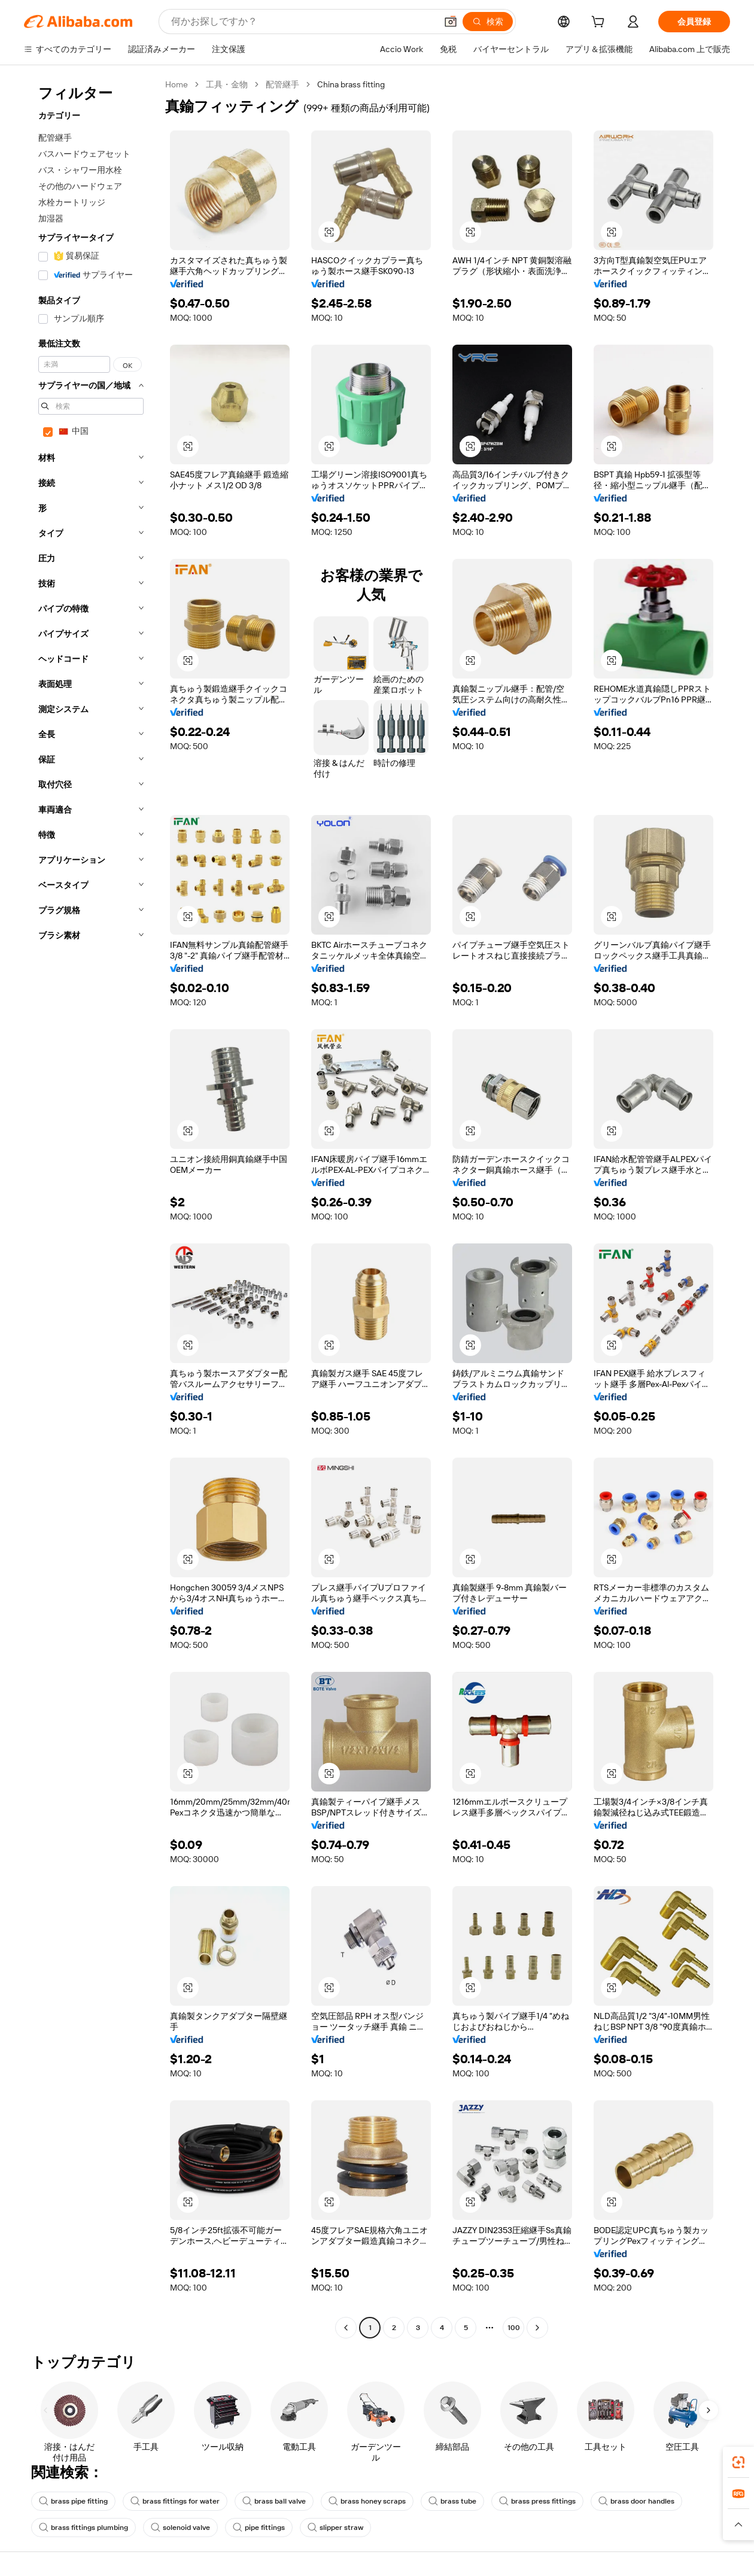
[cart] (600, 23)
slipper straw (335, 2527)
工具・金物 (227, 84)
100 (513, 2327)
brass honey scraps (367, 2501)
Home (176, 84)
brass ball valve (274, 2501)
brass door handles (636, 2501)
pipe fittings (259, 2527)
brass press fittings (537, 2501)
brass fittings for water (175, 2501)
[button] (450, 21)
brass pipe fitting (73, 2501)
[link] (738, 2462)
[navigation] (91, 1207)
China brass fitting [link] (351, 84)
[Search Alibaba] (302, 21)
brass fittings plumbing (83, 2527)
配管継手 (282, 84)
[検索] (488, 21)
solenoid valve (180, 2527)
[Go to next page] (537, 2327)
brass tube (452, 2501)
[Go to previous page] (346, 2327)
